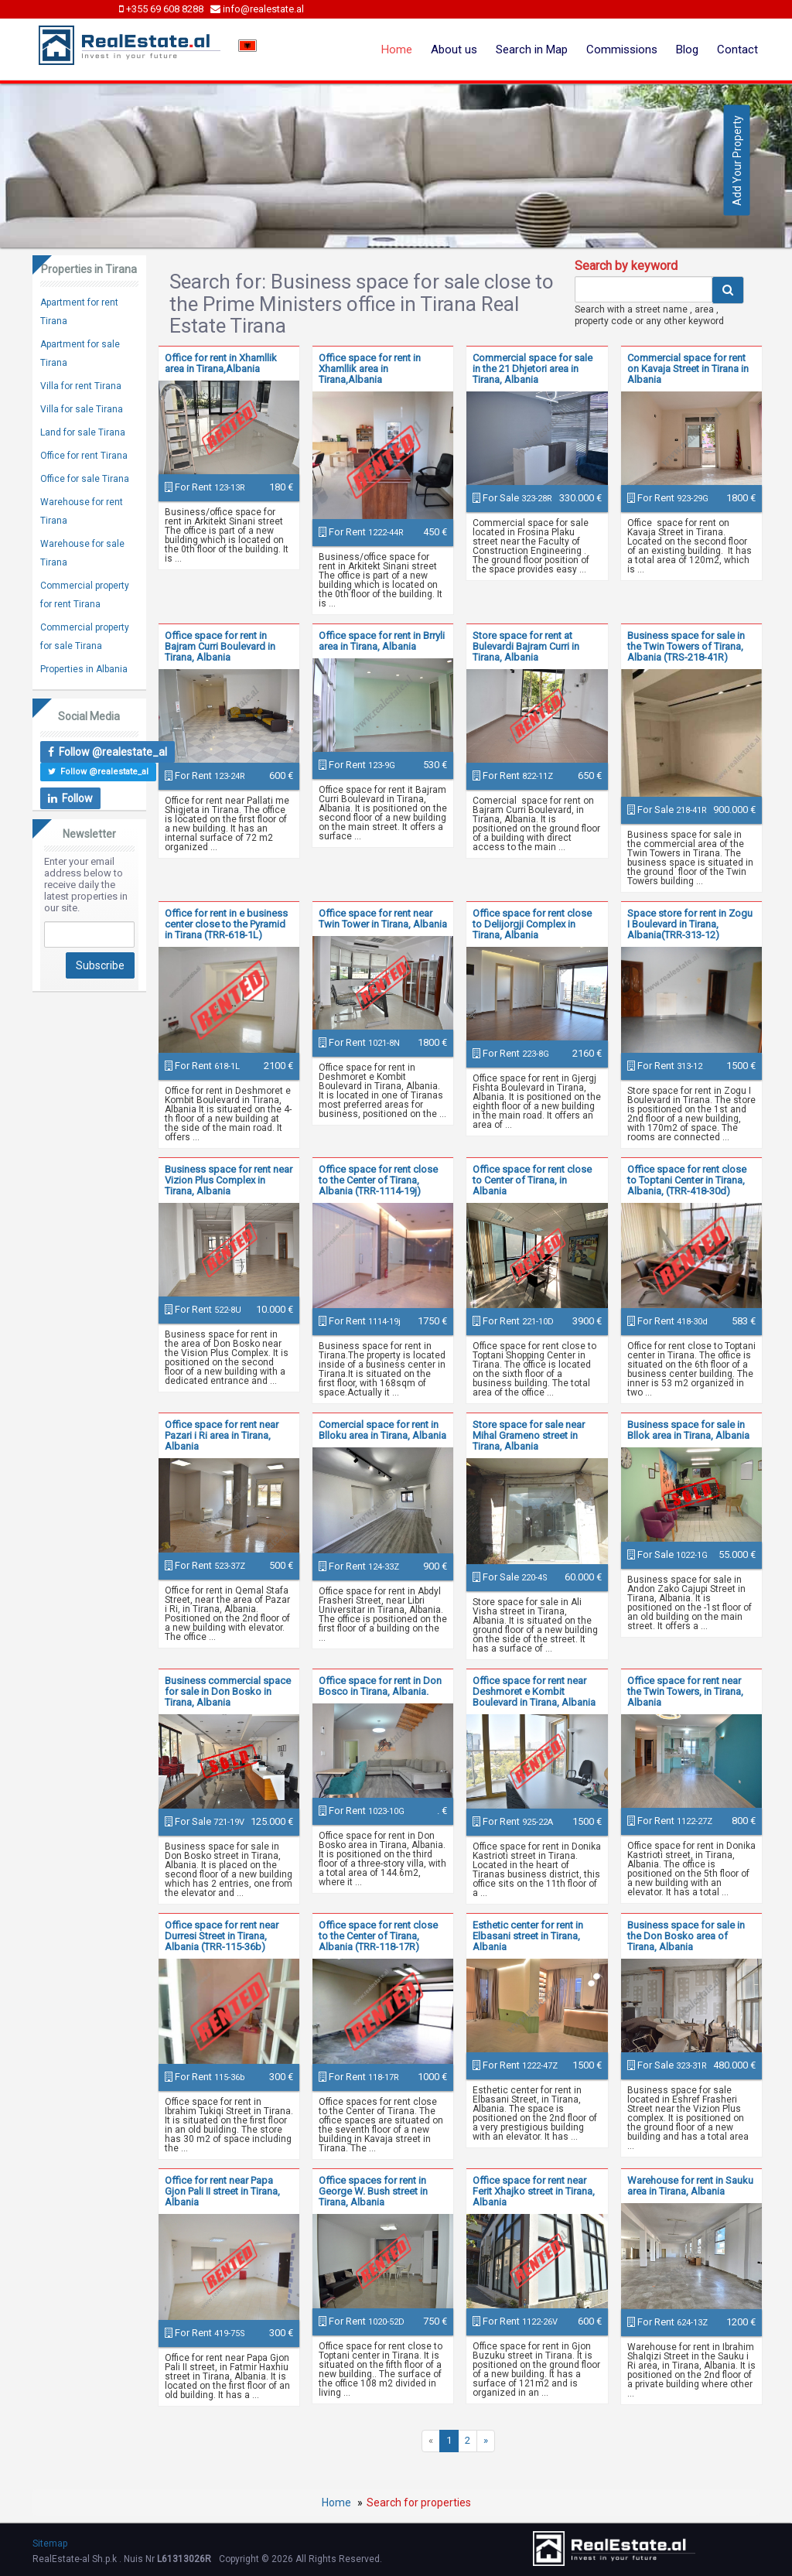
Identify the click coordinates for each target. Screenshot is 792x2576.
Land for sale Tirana (82, 432)
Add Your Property (737, 160)
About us (454, 49)
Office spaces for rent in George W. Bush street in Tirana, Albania (373, 2191)
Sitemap (49, 2543)
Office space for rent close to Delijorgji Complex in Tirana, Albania (532, 924)
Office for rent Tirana (84, 455)
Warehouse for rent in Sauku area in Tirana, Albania (690, 2186)
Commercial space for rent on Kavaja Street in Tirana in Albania (688, 368)
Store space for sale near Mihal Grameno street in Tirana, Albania (529, 1435)
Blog (687, 49)
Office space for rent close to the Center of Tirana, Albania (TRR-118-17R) (378, 1935)
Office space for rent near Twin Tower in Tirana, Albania (383, 918)
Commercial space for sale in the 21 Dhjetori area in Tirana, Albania (532, 368)
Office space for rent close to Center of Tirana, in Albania (532, 1180)
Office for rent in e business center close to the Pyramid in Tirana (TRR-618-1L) (226, 924)
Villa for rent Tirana (80, 386)
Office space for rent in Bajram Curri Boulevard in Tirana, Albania (220, 646)
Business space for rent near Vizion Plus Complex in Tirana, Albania (228, 1180)
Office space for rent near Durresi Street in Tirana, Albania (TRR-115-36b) (221, 1935)
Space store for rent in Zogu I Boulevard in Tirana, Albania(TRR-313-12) (690, 924)
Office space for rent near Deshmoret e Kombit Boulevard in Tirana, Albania (534, 1691)
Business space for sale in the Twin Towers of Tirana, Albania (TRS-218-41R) (686, 646)
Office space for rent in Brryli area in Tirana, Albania (382, 641)
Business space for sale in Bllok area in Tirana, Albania (688, 1430)
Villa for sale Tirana (81, 409)
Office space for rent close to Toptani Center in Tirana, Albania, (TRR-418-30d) (686, 1180)
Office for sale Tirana (84, 478)
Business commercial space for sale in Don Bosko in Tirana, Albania (228, 1691)
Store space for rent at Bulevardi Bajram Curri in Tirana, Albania (526, 646)
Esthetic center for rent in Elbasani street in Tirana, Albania (528, 1935)
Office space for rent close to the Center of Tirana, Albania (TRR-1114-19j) (378, 1180)
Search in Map (532, 49)
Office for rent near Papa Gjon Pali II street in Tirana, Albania (222, 2191)
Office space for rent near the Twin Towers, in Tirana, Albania (685, 1691)
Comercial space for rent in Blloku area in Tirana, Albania (382, 1430)
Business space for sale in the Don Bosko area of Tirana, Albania (686, 1935)
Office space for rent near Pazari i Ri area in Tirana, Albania (221, 1435)
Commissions (621, 49)
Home (396, 49)
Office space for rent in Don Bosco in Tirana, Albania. (380, 1686)
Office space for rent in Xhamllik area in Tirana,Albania (370, 368)
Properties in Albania (84, 669)
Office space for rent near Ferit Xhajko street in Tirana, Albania (534, 2191)
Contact (737, 49)
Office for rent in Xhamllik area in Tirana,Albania (221, 363)
